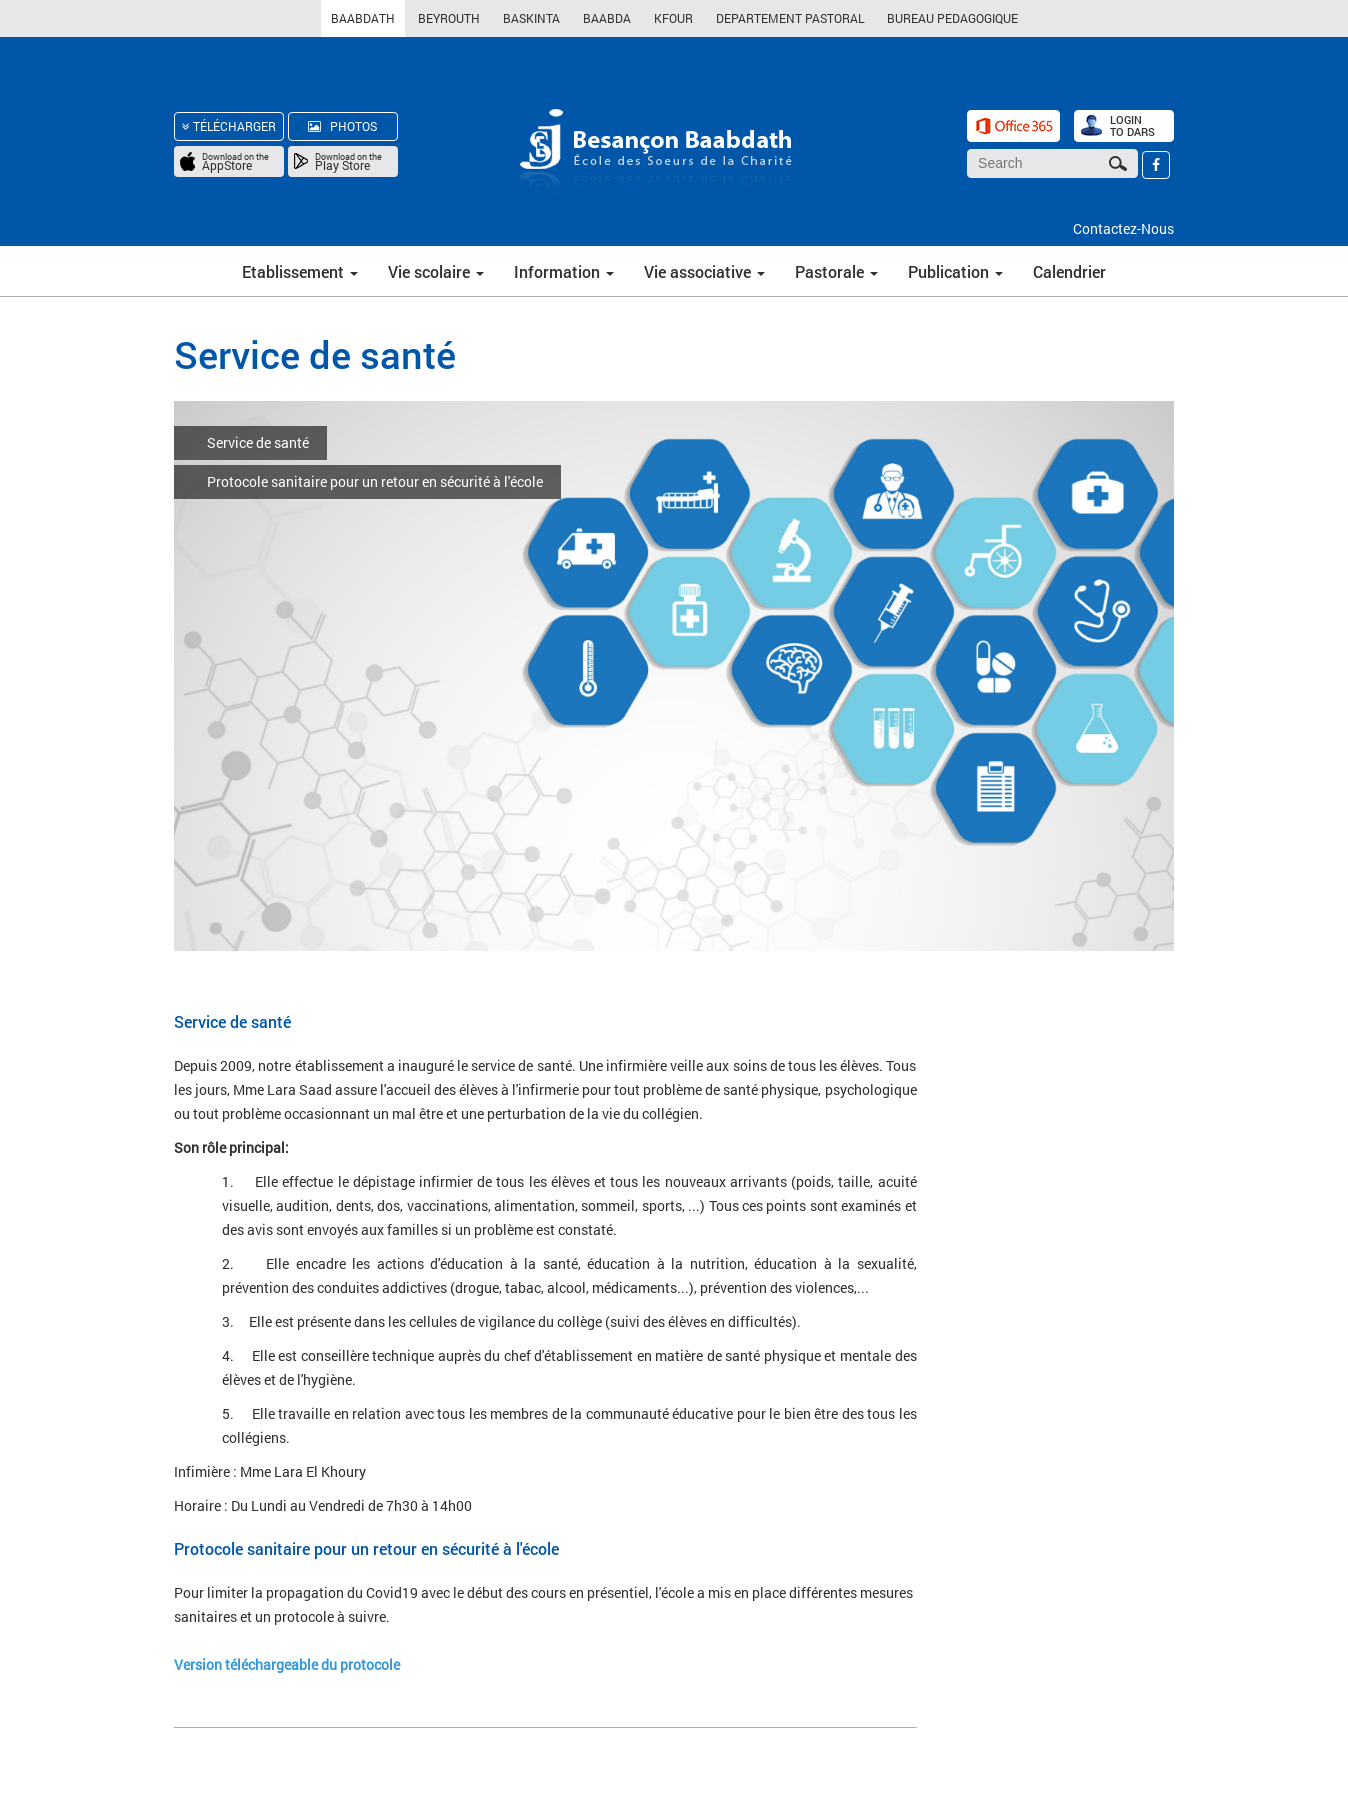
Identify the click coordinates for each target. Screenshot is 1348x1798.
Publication (955, 271)
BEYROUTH (449, 18)
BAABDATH (363, 18)
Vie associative (704, 271)
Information (564, 271)
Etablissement (300, 271)
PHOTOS (342, 126)
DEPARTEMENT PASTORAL (790, 18)
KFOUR (673, 18)
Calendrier (1069, 271)
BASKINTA (531, 18)
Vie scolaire (436, 271)
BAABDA (607, 18)
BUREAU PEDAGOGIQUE (952, 18)
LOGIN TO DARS (1132, 125)
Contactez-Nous (1123, 228)
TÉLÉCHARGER (229, 126)
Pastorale (836, 271)
